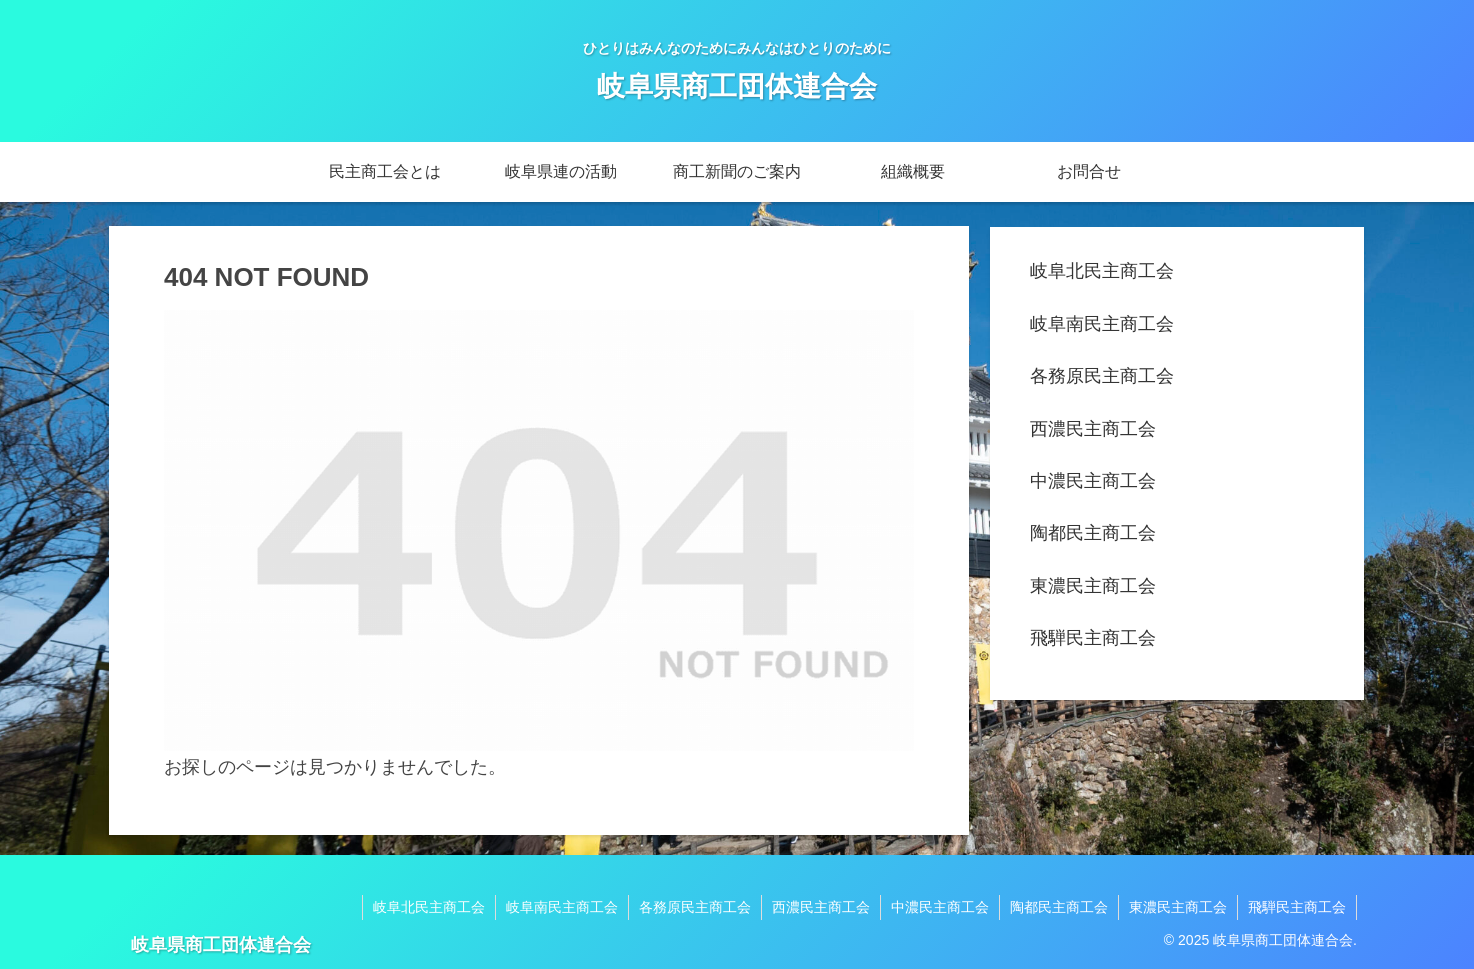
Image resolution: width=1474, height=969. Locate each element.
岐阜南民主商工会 (1102, 324)
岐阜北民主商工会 (1102, 271)
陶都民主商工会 (1093, 533)
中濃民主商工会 (1093, 481)
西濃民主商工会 (1093, 429)
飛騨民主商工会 (1093, 638)
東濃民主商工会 (1093, 586)
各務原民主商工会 (1102, 376)
